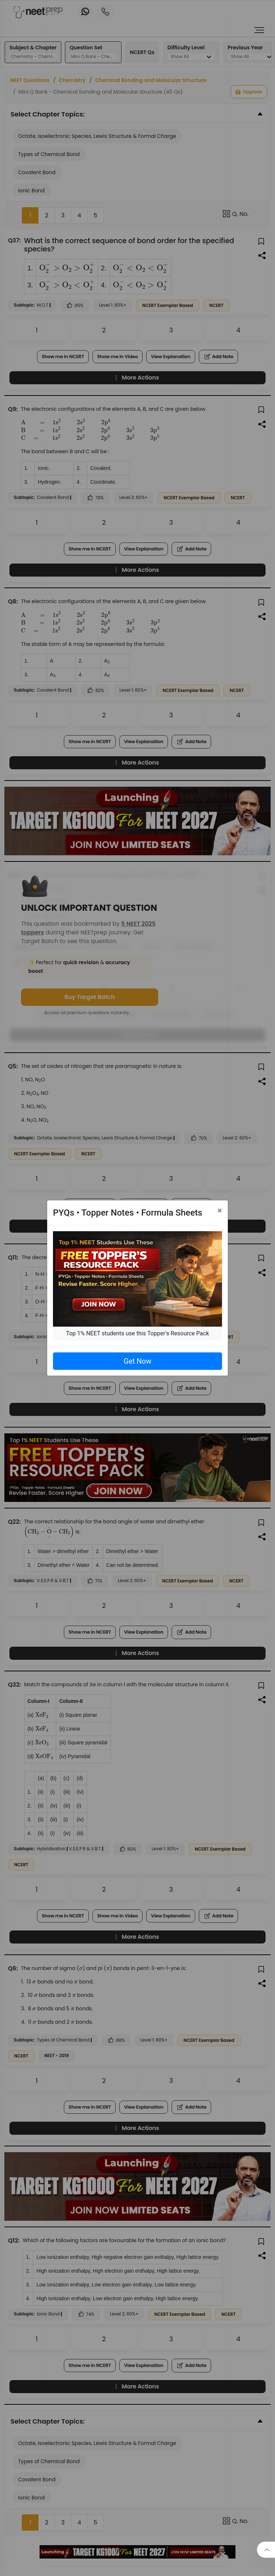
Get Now (137, 1361)
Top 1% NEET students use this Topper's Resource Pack (137, 1333)
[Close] (220, 1210)
